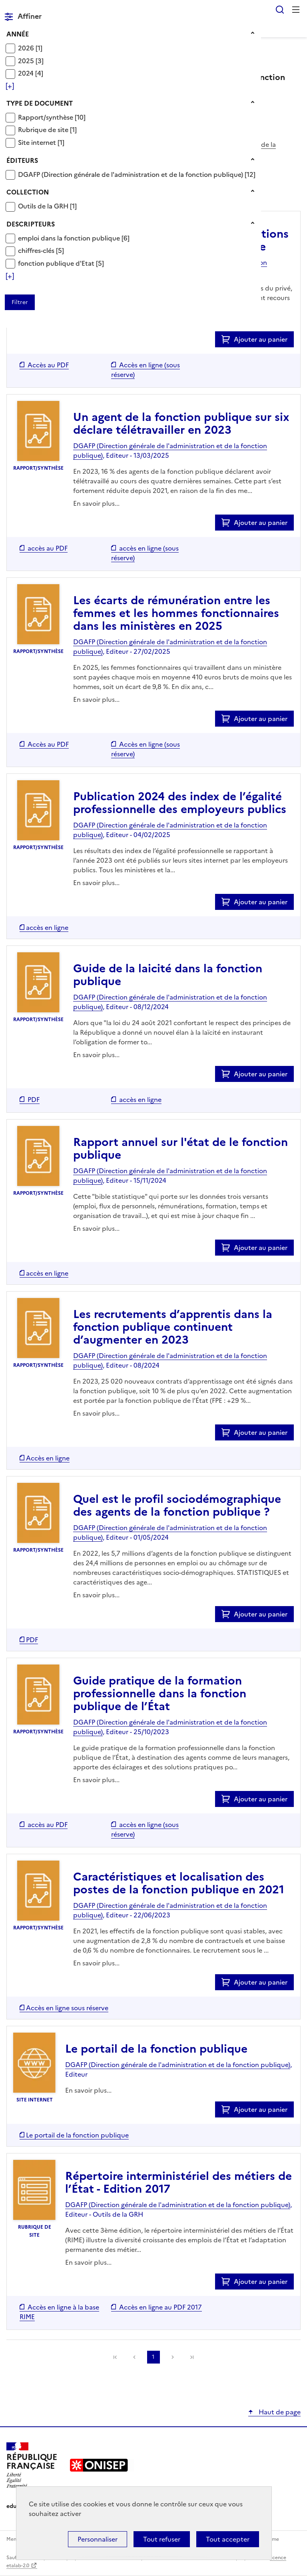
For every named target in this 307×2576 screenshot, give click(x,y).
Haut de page (279, 2412)
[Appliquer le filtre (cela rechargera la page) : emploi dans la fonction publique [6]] (74, 237)
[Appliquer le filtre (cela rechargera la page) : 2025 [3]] (31, 60)
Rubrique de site (44, 129)
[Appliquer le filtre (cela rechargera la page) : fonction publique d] (61, 263)
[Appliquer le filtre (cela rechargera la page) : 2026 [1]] (30, 47)
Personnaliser (98, 2539)
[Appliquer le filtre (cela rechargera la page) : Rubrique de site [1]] (47, 129)
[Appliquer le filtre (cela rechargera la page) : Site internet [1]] (41, 142)
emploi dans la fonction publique (70, 238)
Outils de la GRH (44, 206)
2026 (27, 48)
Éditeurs (22, 160)
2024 (26, 73)
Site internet (38, 142)
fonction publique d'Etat (57, 263)
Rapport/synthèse (46, 117)
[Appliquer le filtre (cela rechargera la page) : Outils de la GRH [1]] (47, 205)
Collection (27, 192)
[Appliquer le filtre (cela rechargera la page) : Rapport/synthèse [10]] (52, 117)
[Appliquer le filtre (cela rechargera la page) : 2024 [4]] (30, 73)
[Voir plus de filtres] (10, 86)
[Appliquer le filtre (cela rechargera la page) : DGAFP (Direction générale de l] (136, 174)
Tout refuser (161, 2539)
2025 (27, 61)
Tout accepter (227, 2539)
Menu (296, 10)
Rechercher (280, 10)
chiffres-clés (37, 250)
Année (17, 34)
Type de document (39, 103)
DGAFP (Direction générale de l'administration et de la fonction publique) (131, 174)
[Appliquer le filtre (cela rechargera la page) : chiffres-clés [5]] (41, 250)
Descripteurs (30, 224)
